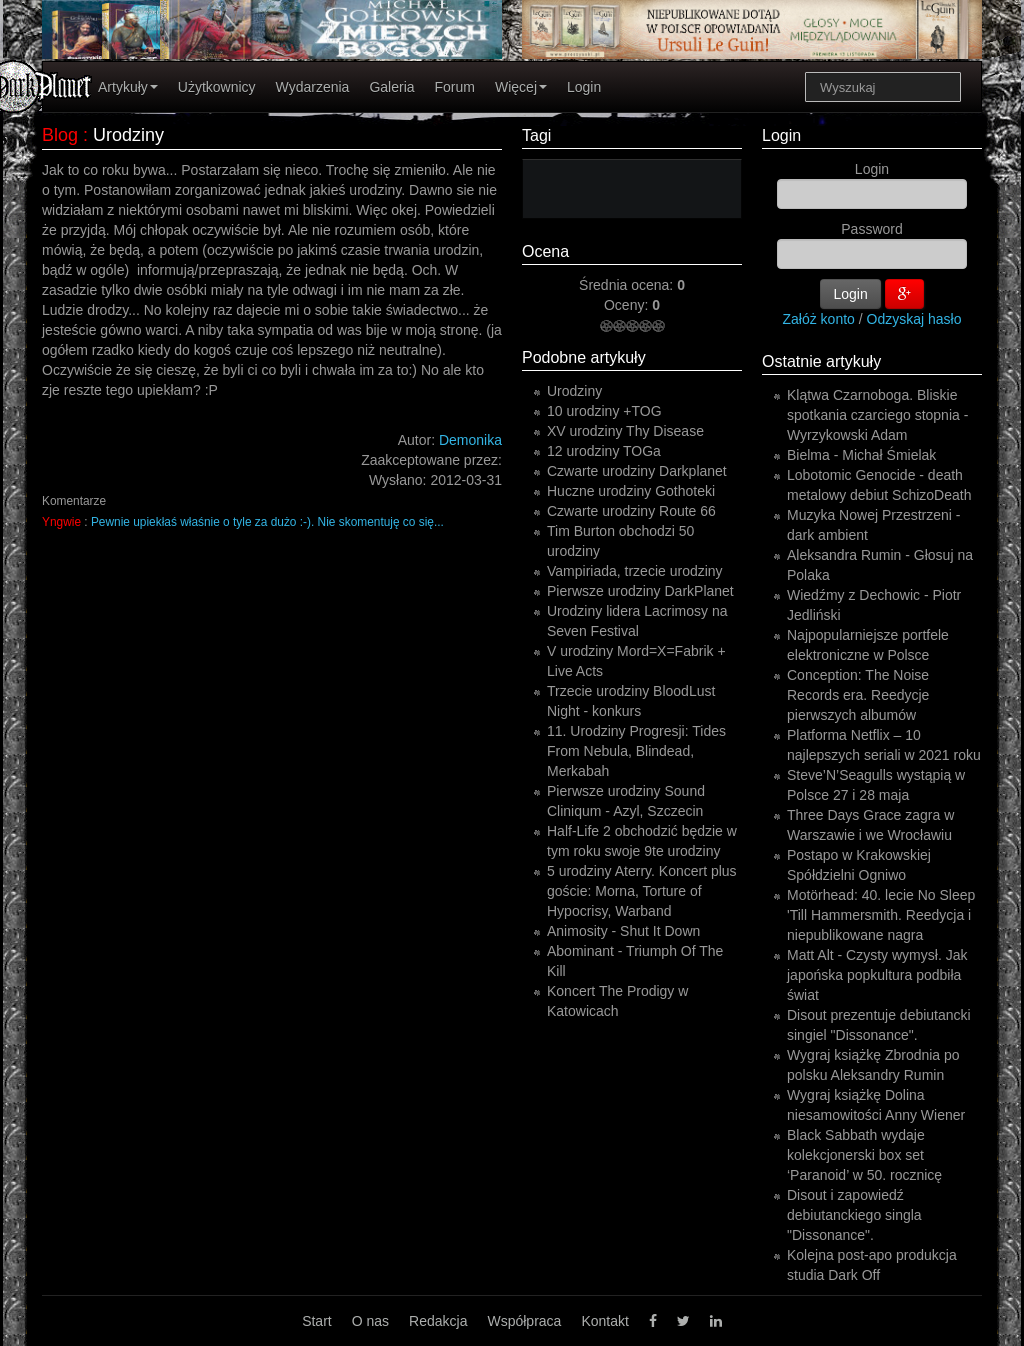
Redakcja (438, 1321)
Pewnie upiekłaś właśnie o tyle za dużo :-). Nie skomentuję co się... (267, 522)
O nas (370, 1321)
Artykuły (128, 87)
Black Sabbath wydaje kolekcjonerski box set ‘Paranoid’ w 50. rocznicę (864, 1155)
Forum (455, 87)
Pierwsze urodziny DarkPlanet (640, 591)
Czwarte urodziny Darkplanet (637, 471)
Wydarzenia (313, 87)
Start (317, 1321)
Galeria (391, 87)
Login (584, 87)
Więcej (521, 87)
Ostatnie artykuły (821, 361)
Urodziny (574, 391)
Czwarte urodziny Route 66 (631, 511)
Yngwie (61, 522)
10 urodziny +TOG (604, 411)
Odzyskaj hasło (914, 319)
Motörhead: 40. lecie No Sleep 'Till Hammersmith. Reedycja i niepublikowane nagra (881, 915)
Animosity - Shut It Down (623, 931)
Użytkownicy (217, 87)
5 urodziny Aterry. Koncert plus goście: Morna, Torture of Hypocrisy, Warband (642, 891)
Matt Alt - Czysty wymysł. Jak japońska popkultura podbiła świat (877, 975)
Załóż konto (819, 319)
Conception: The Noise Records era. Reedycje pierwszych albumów (858, 695)
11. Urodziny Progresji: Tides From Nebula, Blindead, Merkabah (636, 751)
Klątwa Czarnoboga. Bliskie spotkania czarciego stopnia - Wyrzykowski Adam (877, 415)
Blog (60, 135)
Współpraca (524, 1321)
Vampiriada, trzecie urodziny (635, 571)
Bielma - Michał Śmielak (861, 455)
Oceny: (628, 305)
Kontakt (604, 1321)
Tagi (536, 135)
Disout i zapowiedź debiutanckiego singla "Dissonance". (854, 1215)
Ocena (545, 251)
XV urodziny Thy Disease (625, 431)
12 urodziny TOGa (604, 451)
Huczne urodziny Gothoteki (631, 491)
